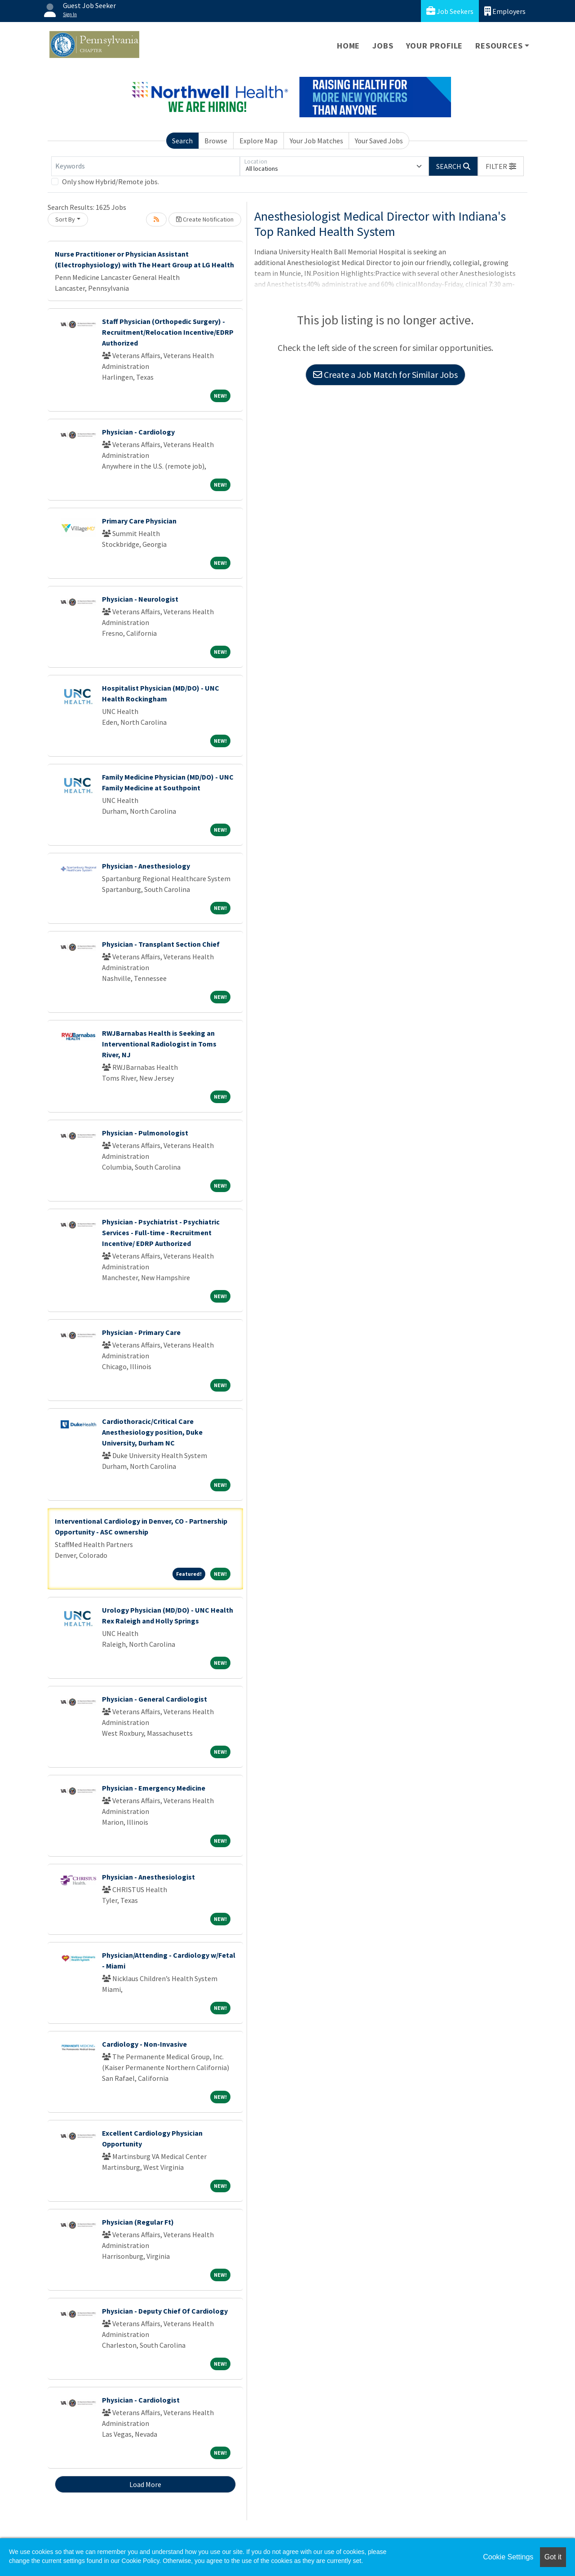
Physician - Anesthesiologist (148, 1876)
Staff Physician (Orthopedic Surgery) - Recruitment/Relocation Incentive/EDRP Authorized (168, 332)
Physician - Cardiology (138, 431)
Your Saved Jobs (379, 140)
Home (348, 45)
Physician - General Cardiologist (154, 1698)
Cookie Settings (508, 2557)
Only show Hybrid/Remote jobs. (110, 181)
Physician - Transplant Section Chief (161, 944)
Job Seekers (449, 11)
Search (182, 140)
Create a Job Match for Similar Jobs (385, 374)
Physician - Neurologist (140, 598)
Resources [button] (498, 45)
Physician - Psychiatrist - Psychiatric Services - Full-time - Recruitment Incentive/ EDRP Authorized (161, 1232)
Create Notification (205, 219)
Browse (215, 140)
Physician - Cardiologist (141, 2399)
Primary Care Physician (139, 520)
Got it (553, 2557)
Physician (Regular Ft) (138, 2221)
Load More (145, 2484)
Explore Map (258, 140)
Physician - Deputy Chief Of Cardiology (165, 2310)
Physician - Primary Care (141, 1332)
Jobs (382, 45)
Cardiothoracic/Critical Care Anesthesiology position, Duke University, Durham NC (152, 1432)
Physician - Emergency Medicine (153, 1787)
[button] (501, 166)
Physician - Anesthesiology (146, 865)
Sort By (65, 219)
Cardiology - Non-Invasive (144, 2044)
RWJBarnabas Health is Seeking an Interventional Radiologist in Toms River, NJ (159, 1044)
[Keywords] (145, 166)
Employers (505, 11)
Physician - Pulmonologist (145, 1132)
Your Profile (434, 45)
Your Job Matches (316, 140)
